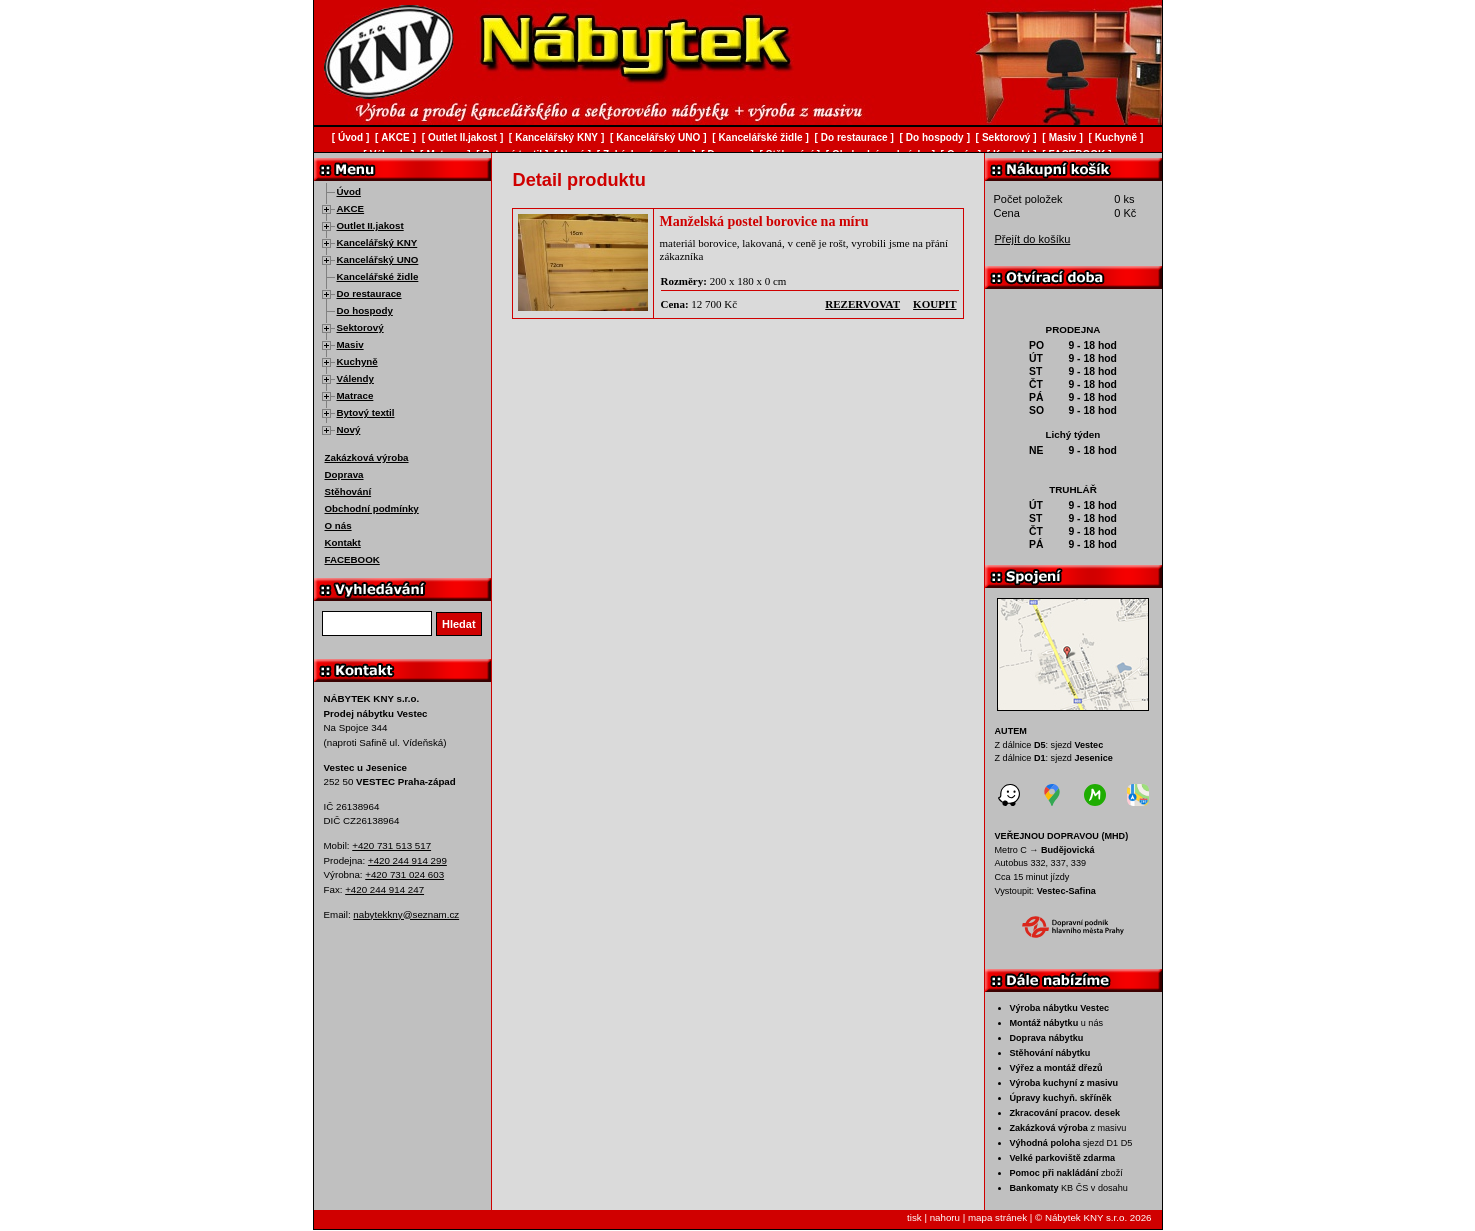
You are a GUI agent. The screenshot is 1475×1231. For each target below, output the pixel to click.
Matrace (355, 395)
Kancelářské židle (378, 276)
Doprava (344, 474)
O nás (338, 525)
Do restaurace (369, 293)
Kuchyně (357, 361)
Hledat (459, 624)
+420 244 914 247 (384, 889)
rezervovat (862, 304)
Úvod (349, 191)
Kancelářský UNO (378, 259)
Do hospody (365, 310)
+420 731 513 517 (391, 845)
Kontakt (343, 542)
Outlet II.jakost (370, 225)
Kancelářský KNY (377, 242)
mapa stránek (997, 1217)
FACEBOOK (352, 559)
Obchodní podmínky (372, 508)
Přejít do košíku (1033, 239)
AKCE (351, 208)
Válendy (355, 378)
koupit (934, 304)
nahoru (945, 1217)
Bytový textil (366, 412)
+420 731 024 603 (404, 874)
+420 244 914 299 (407, 860)
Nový (349, 429)
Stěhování (348, 491)
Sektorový (360, 327)
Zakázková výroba (367, 457)
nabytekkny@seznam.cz (406, 914)
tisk (914, 1217)
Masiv (350, 344)
